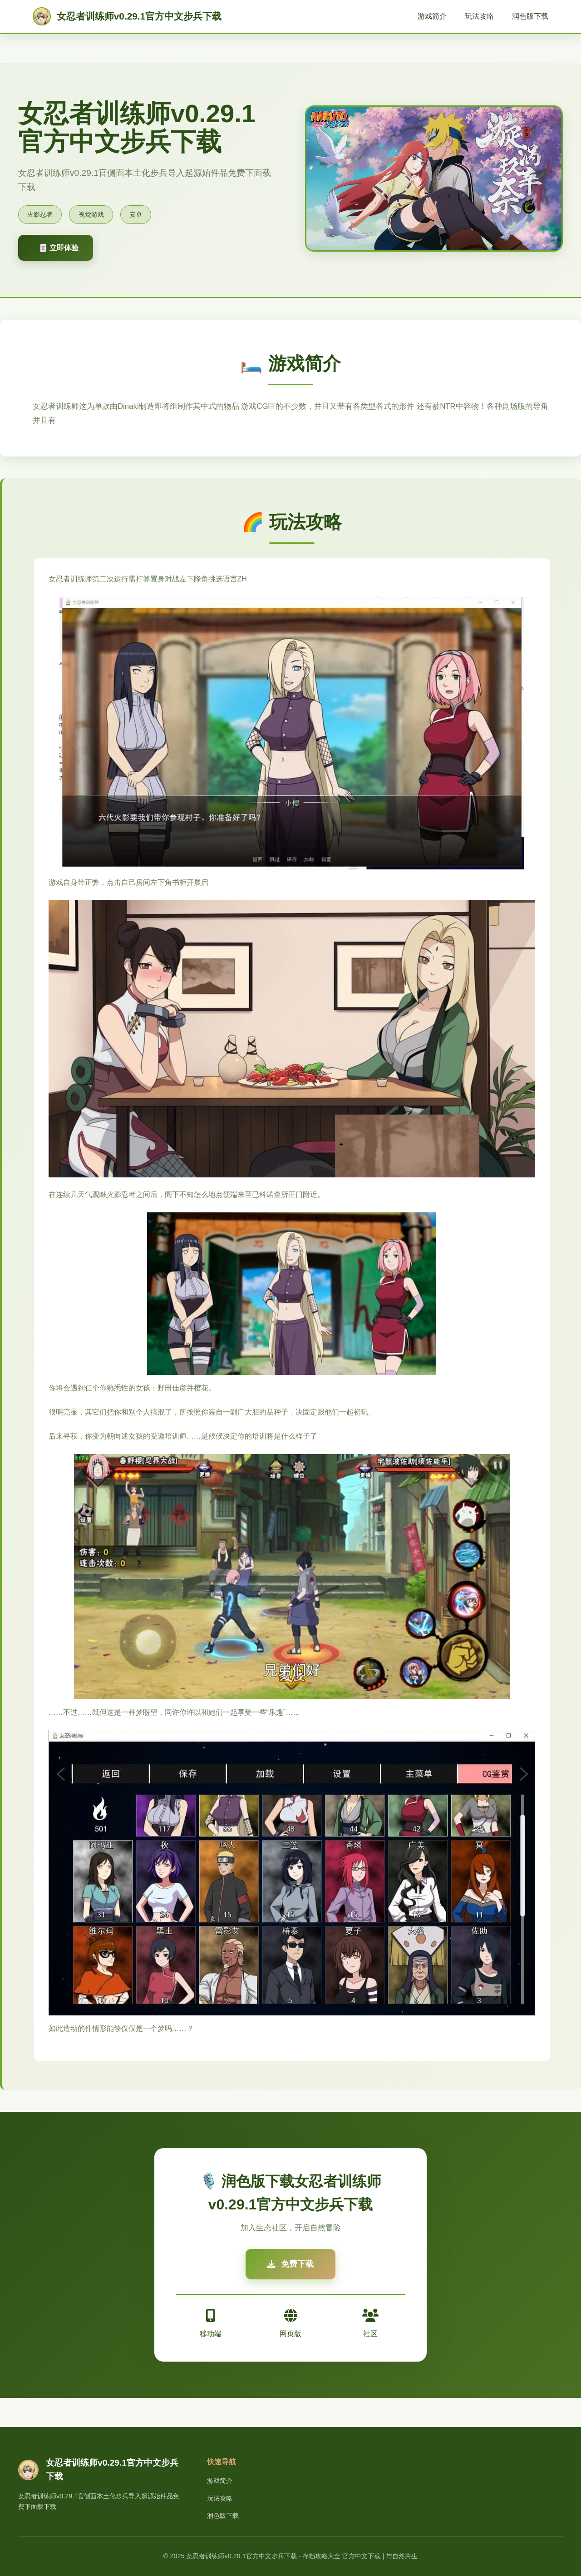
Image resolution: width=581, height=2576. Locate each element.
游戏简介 (432, 16)
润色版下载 (530, 16)
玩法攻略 (479, 16)
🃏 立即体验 (59, 248)
